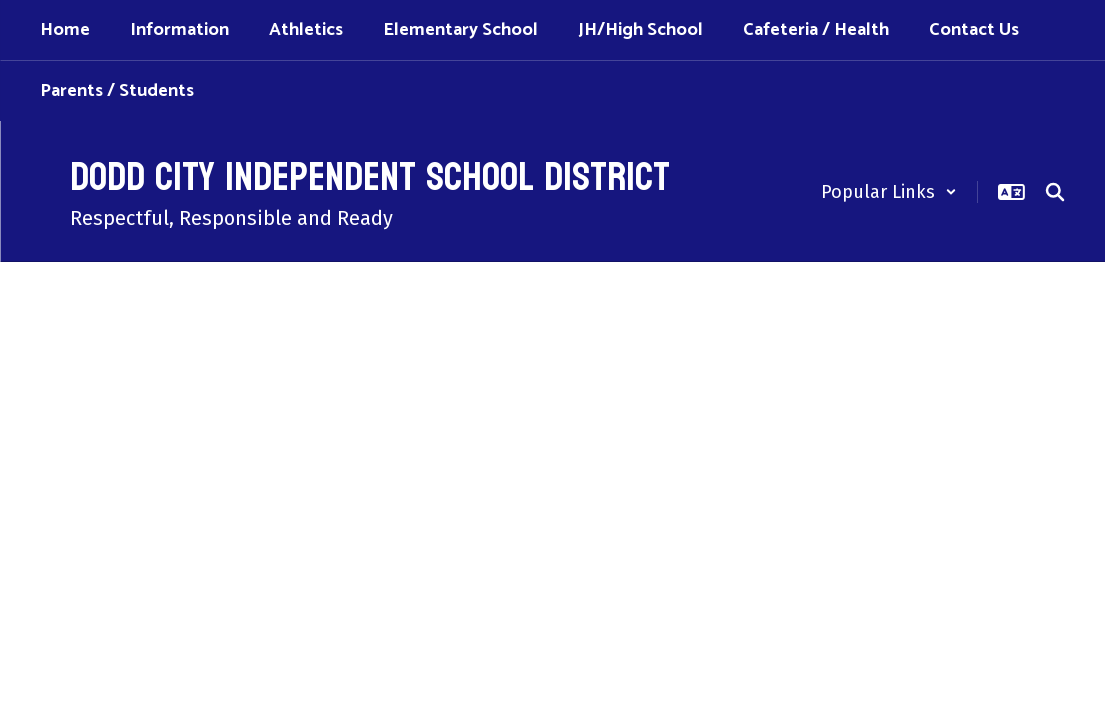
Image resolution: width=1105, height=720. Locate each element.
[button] (889, 192)
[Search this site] (1055, 192)
